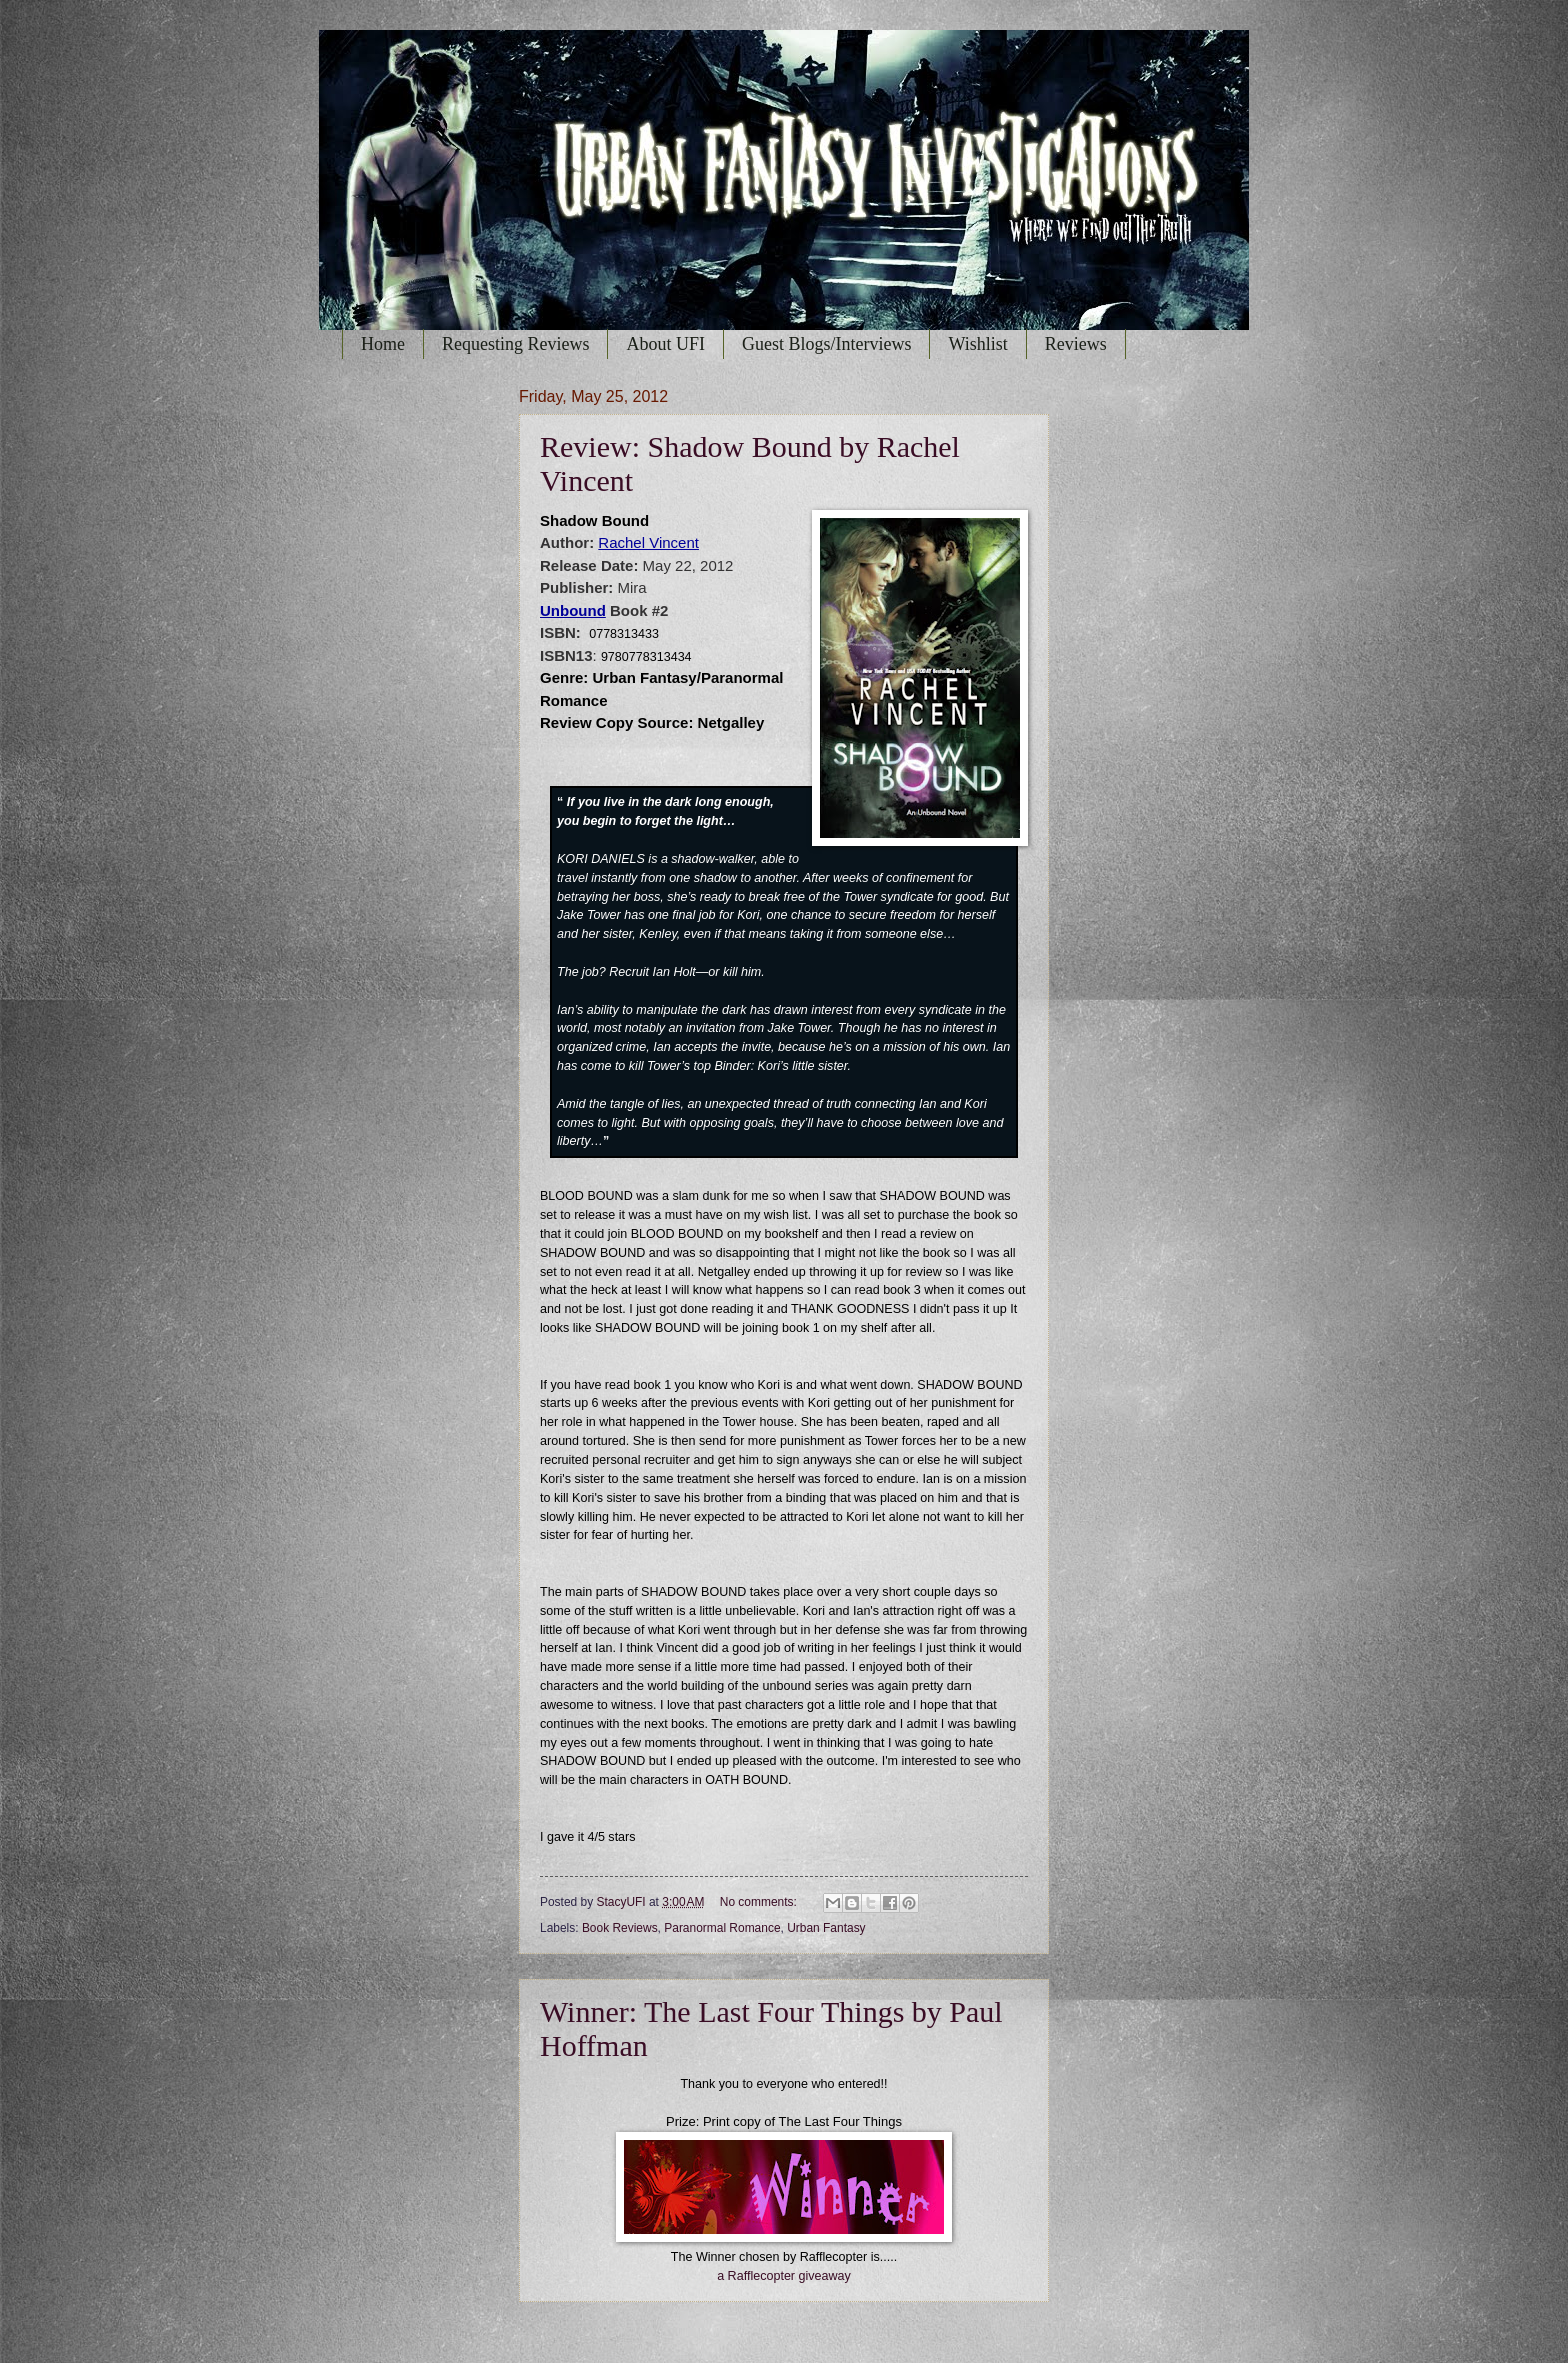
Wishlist (977, 344)
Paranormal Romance (722, 1928)
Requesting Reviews (515, 344)
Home (383, 344)
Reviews (1076, 344)
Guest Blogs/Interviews (826, 344)
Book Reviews (620, 1928)
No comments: (760, 1902)
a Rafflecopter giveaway (784, 2276)
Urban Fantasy (826, 1928)
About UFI (665, 344)
